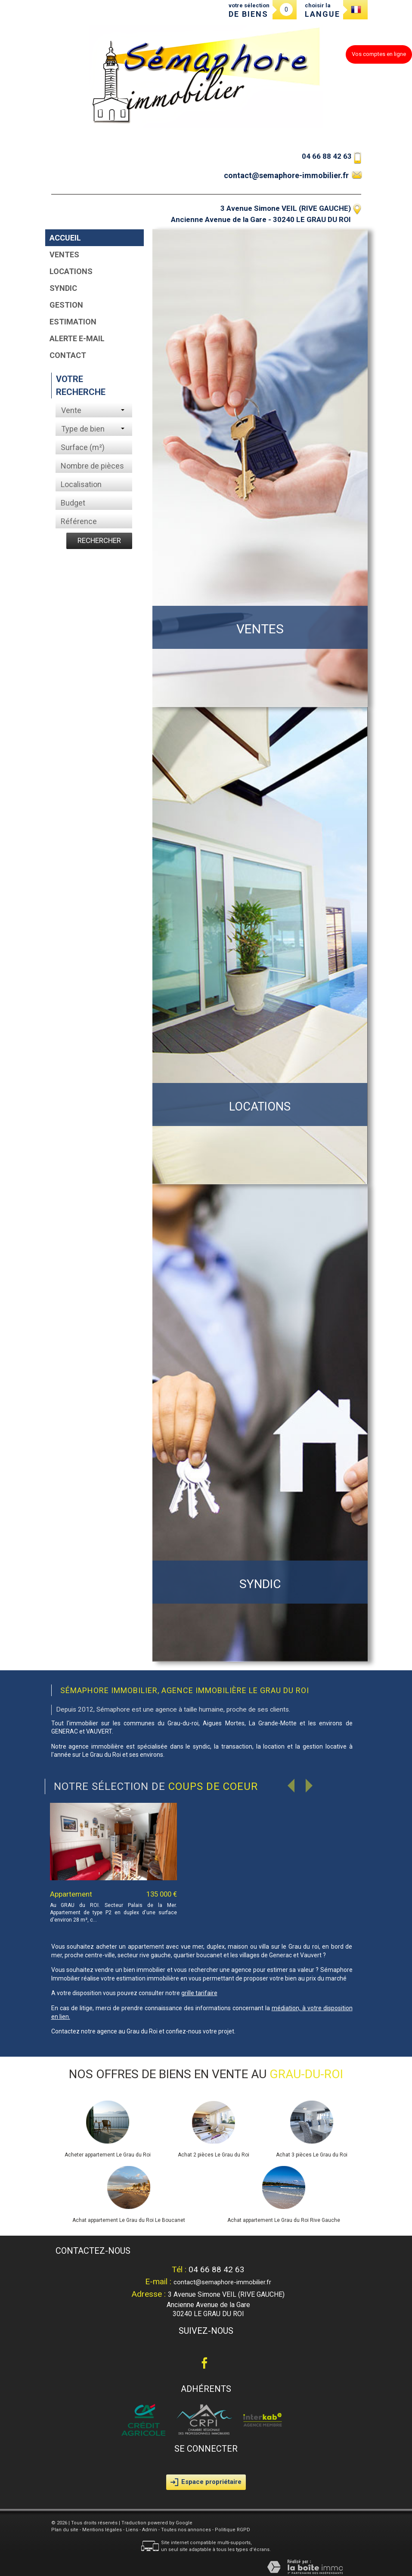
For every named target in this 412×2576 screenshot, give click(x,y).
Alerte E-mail (77, 338)
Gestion (66, 304)
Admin (149, 2530)
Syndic (63, 288)
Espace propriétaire (206, 2482)
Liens (132, 2530)
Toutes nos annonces (186, 2530)
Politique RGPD (232, 2530)
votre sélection (249, 10)
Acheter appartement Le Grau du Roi (108, 2154)
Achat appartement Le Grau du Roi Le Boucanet (128, 2220)
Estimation (73, 321)
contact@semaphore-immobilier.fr (286, 175)
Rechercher (99, 540)
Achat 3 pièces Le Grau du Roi (311, 2154)
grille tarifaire (199, 1993)
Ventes (64, 254)
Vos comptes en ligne (379, 54)
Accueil (65, 237)
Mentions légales (102, 2530)
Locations (71, 271)
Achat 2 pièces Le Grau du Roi (213, 2154)
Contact (68, 355)
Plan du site (64, 2530)
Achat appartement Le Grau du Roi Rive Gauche (283, 2220)
